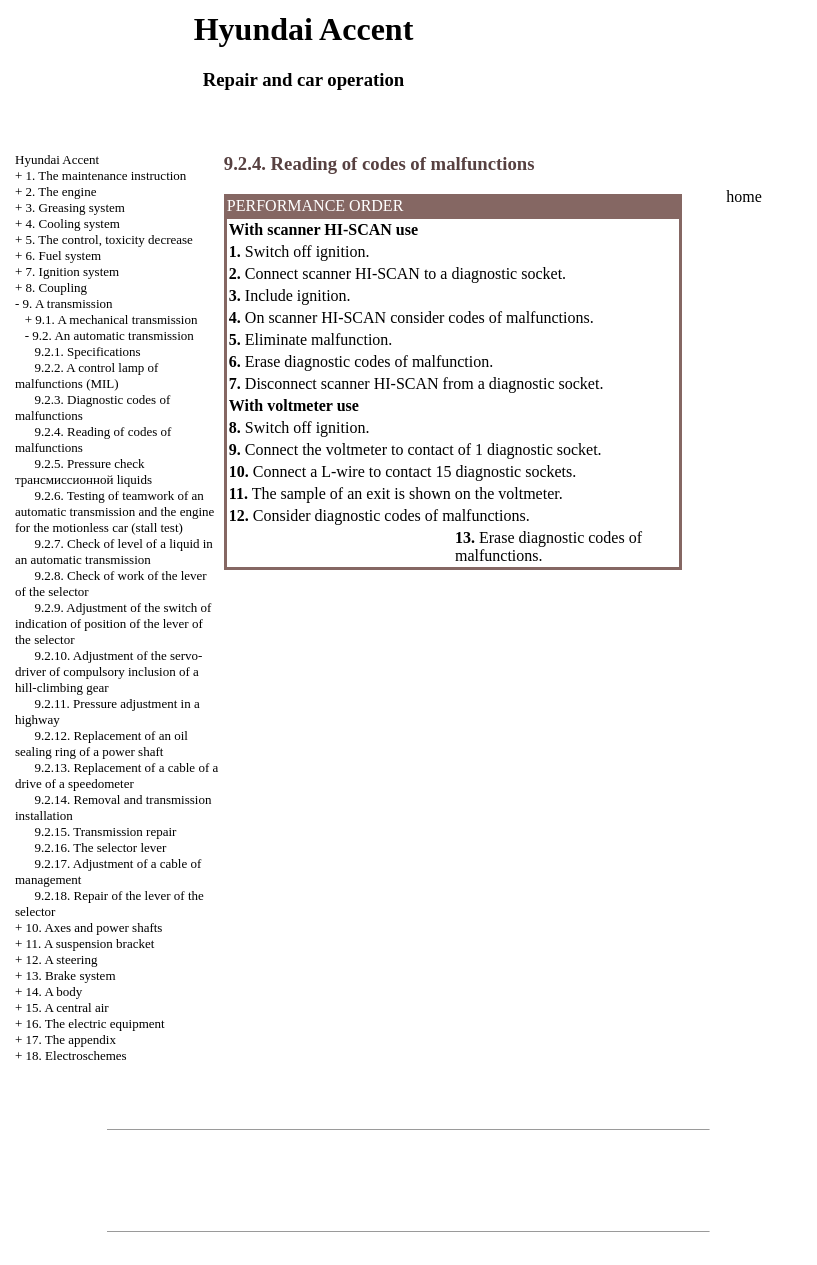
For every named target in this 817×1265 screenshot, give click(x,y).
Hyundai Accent (57, 159)
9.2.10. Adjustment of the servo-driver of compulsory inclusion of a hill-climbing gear (108, 671)
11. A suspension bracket (90, 943)
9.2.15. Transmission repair (106, 831)
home (744, 196)
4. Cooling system (73, 223)
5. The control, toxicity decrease (109, 239)
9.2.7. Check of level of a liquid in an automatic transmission (114, 551)
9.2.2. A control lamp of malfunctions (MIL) (86, 375)
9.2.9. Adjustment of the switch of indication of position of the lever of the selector (113, 623)
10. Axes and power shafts (94, 927)
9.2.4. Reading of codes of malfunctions (379, 163)
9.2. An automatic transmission (112, 335)
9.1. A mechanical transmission (116, 319)
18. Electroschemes (76, 1055)
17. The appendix (71, 1039)
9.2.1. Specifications (88, 351)
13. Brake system (71, 975)
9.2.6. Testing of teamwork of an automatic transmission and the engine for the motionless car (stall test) (114, 511)
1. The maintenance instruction (106, 175)
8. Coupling (56, 287)
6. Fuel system (63, 255)
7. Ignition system (73, 271)
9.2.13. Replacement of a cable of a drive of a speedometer (116, 775)
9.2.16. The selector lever (101, 847)
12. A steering (62, 959)
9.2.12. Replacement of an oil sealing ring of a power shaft (101, 743)
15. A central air (67, 1007)
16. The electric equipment (95, 1023)
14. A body (54, 991)
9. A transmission (68, 303)
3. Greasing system (75, 207)
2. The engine (61, 191)
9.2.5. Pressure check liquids (83, 471)
